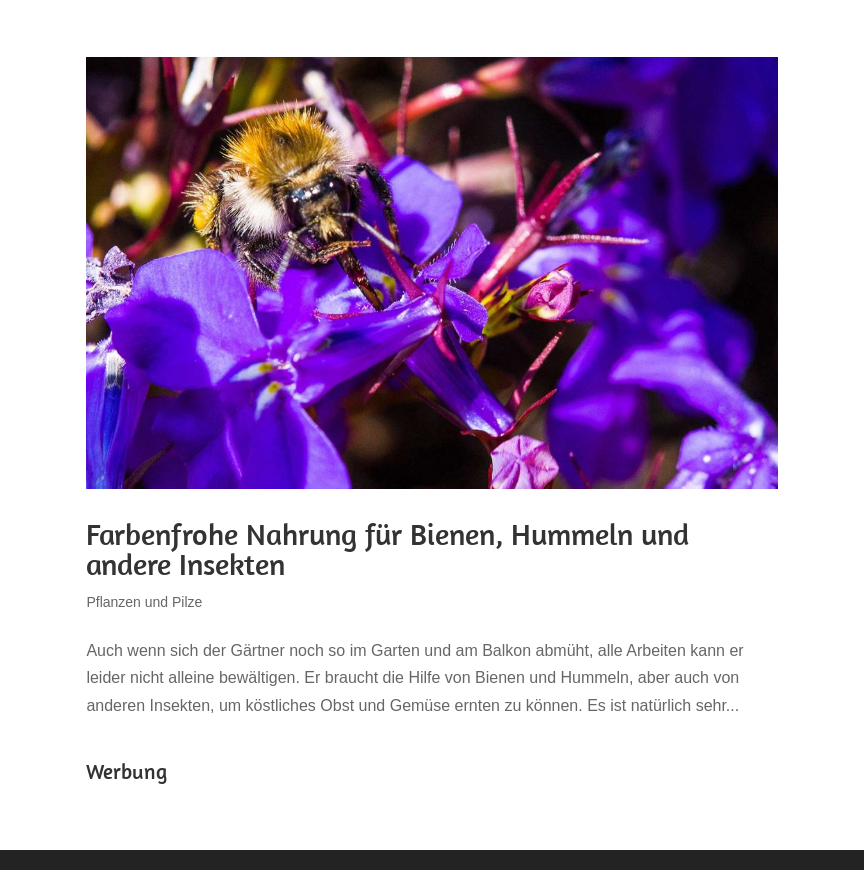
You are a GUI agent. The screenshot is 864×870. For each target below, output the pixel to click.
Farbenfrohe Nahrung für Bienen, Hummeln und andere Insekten (387, 549)
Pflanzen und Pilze (144, 602)
